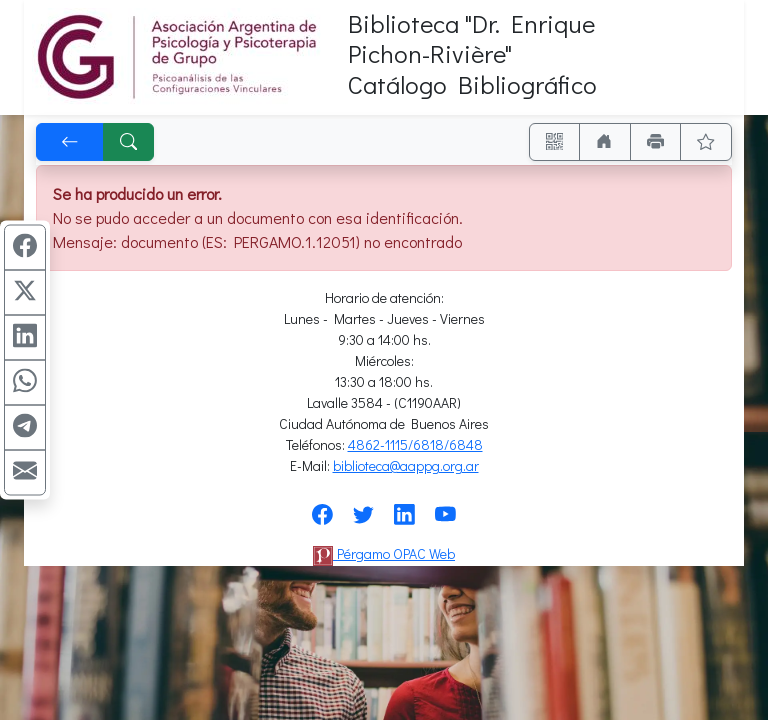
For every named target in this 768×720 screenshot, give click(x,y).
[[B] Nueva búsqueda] (129, 142)
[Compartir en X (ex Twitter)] (25, 293)
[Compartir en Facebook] (25, 248)
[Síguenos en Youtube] (445, 520)
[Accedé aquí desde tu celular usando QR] (555, 142)
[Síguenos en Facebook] (322, 520)
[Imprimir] (656, 142)
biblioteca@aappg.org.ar (406, 465)
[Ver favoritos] (706, 142)
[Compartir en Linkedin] (25, 338)
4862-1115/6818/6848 (415, 444)
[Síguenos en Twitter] (363, 520)
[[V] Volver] (70, 142)
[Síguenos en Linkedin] (404, 520)
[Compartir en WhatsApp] (25, 383)
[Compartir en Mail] (25, 473)
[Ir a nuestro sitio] (605, 142)
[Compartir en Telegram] (25, 428)
